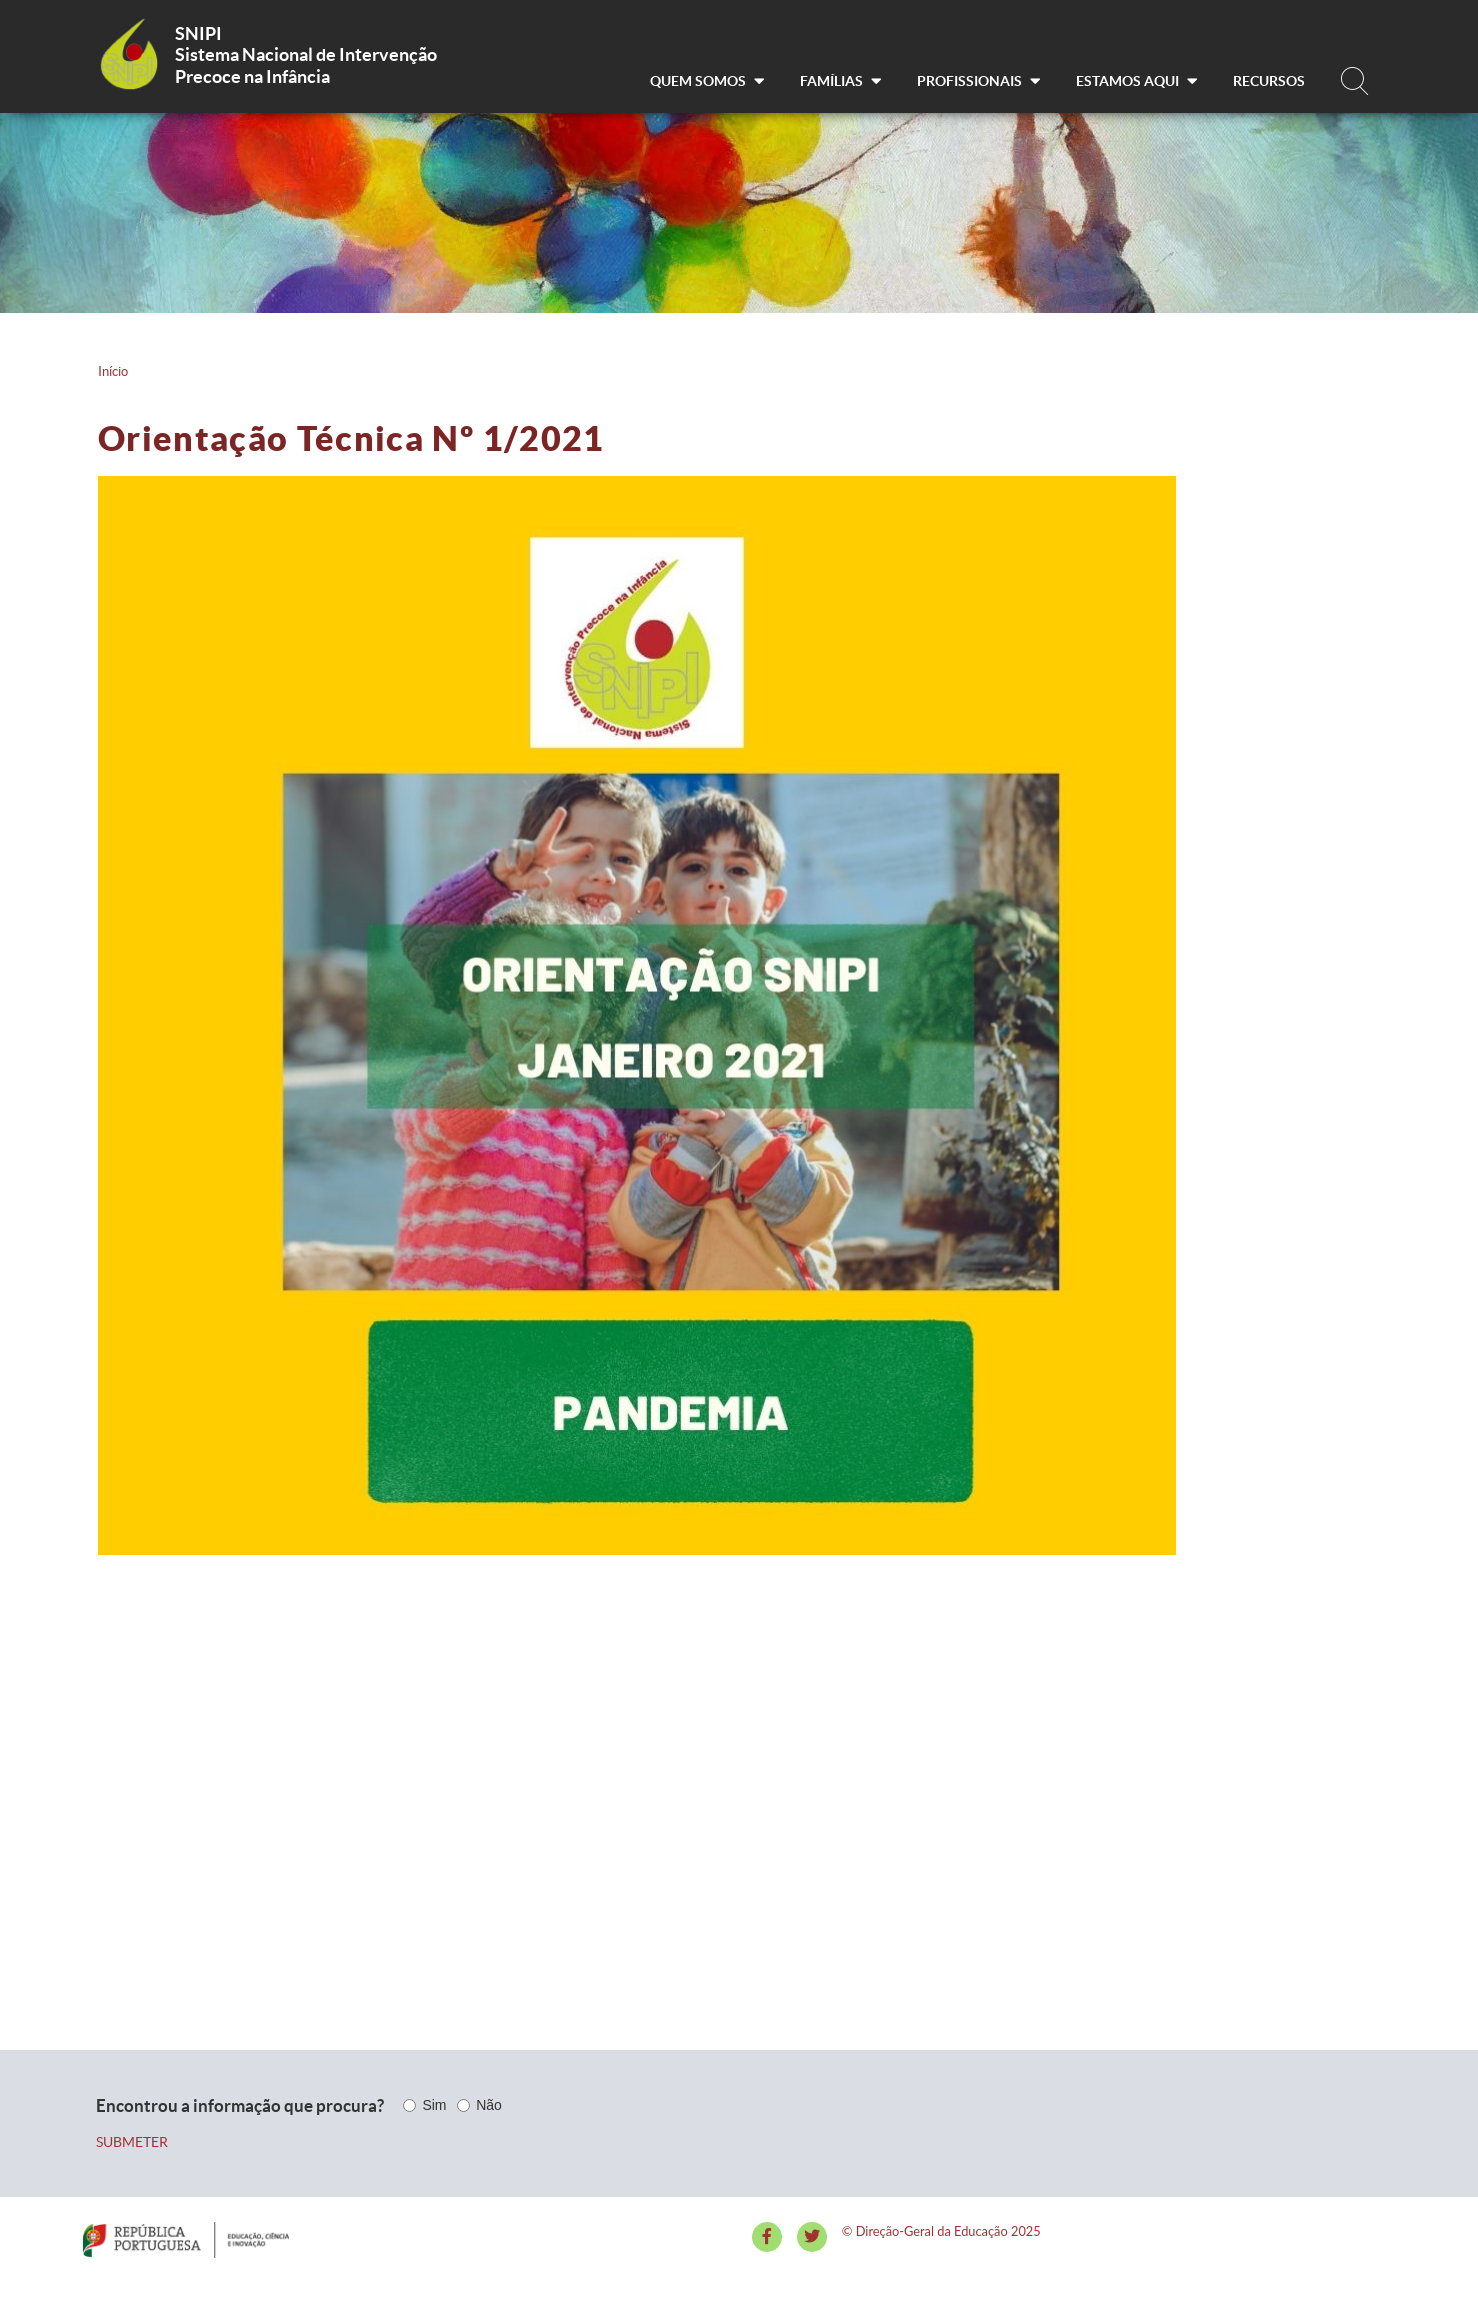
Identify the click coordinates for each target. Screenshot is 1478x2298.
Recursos (1269, 81)
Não (489, 2105)
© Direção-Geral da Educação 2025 (941, 2231)
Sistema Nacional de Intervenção (306, 54)
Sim (434, 2105)
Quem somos (707, 81)
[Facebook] (767, 2237)
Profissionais (978, 81)
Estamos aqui (1136, 81)
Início (113, 371)
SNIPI (198, 33)
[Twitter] (812, 2237)
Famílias (840, 81)
